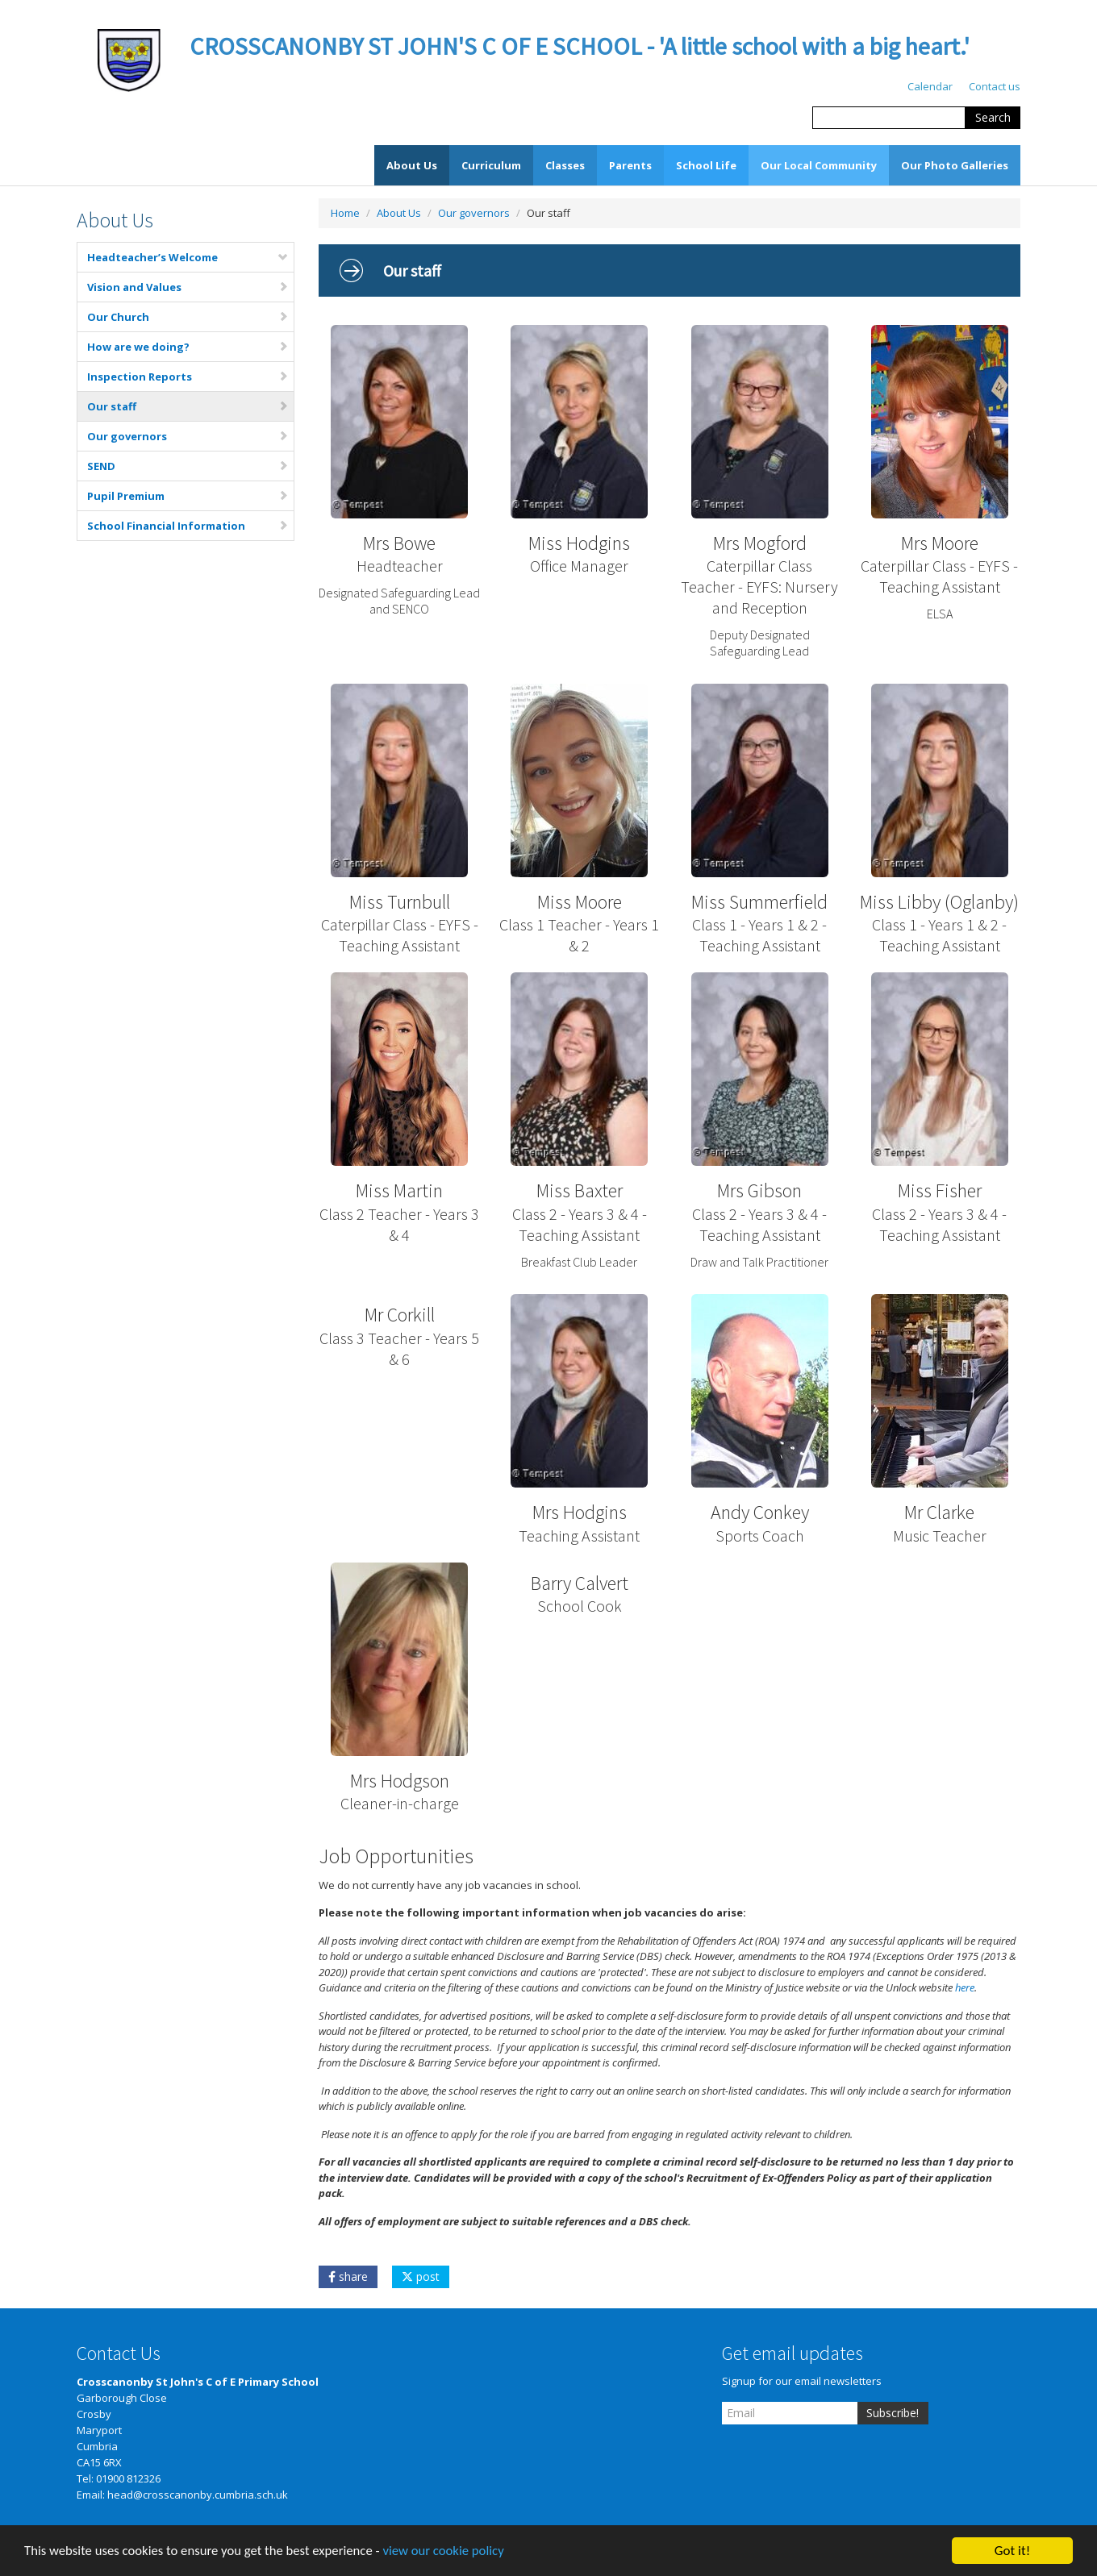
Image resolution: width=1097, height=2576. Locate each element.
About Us (411, 165)
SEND (188, 466)
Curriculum (491, 165)
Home (345, 213)
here (964, 1987)
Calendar (930, 86)
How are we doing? (188, 346)
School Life (706, 165)
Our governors (188, 436)
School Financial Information (188, 525)
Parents (630, 165)
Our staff (188, 406)
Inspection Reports (188, 376)
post (421, 2276)
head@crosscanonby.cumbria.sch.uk (197, 2494)
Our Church (188, 317)
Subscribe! (892, 2412)
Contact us (994, 86)
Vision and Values (188, 287)
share (348, 2276)
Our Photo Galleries (954, 165)
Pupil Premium (188, 496)
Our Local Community (819, 165)
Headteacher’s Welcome (188, 257)
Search (993, 117)
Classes (565, 165)
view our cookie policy (451, 2556)
